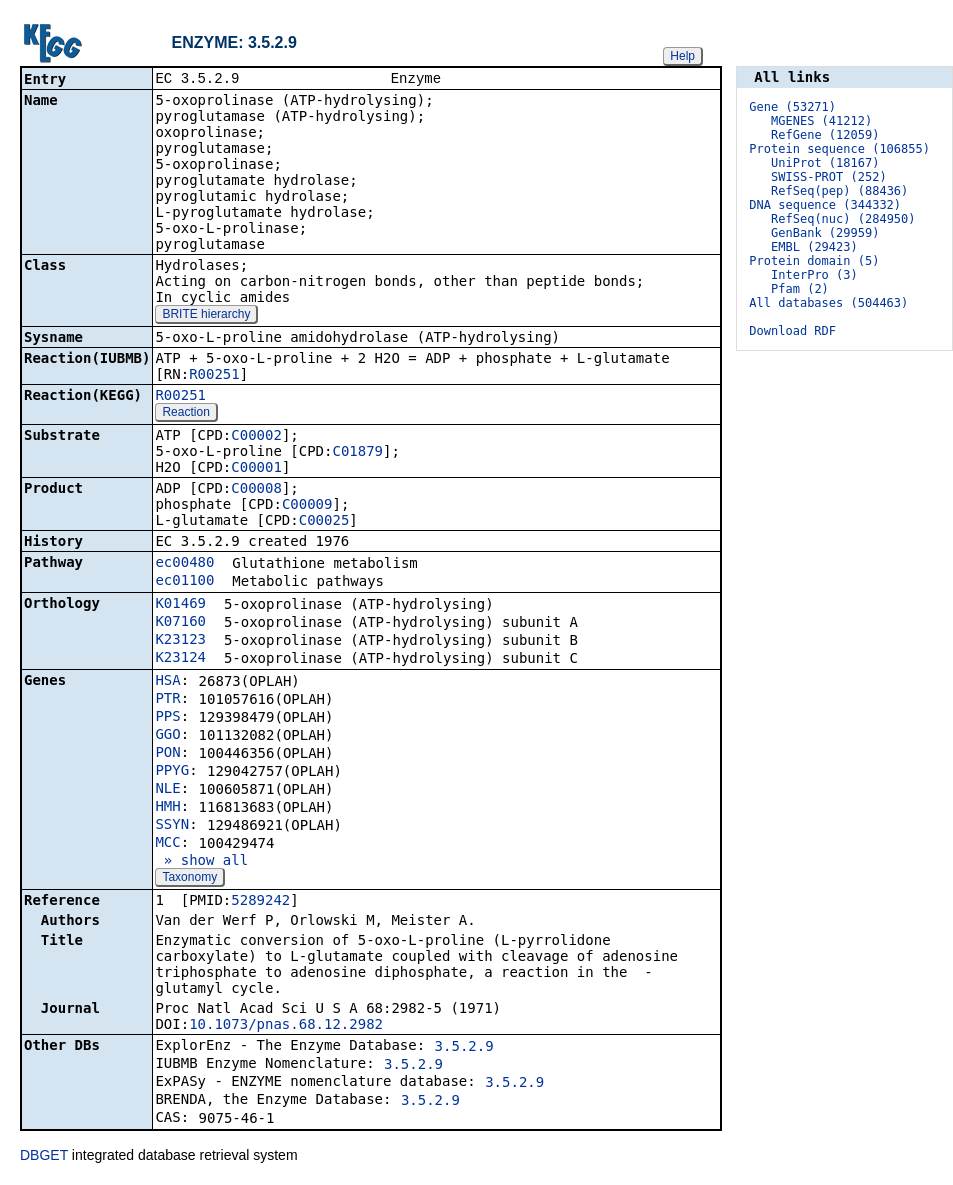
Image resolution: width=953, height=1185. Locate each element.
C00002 (256, 437)
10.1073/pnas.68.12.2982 (286, 1026)
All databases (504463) (828, 303)
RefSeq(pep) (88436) (839, 191)
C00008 (256, 490)
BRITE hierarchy (206, 316)
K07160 (180, 623)
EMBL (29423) (814, 247)
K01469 (180, 605)
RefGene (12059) (825, 135)
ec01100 (184, 582)
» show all (201, 862)
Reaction (185, 414)
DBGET (44, 1157)
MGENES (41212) (821, 121)
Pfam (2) (800, 289)
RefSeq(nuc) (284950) (843, 219)
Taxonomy (189, 879)
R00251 (214, 376)
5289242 (260, 902)
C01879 (357, 453)
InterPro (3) (814, 275)
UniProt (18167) (825, 163)
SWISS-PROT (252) (829, 177)
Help (682, 56)
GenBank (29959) (825, 233)
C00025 (324, 522)
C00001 (256, 469)
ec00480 (184, 564)
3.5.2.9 (464, 1048)
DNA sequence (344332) (825, 205)
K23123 (180, 641)
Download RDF (792, 331)
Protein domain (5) (814, 261)
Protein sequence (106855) (839, 149)
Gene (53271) (792, 107)
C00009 (307, 506)
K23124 (180, 659)
